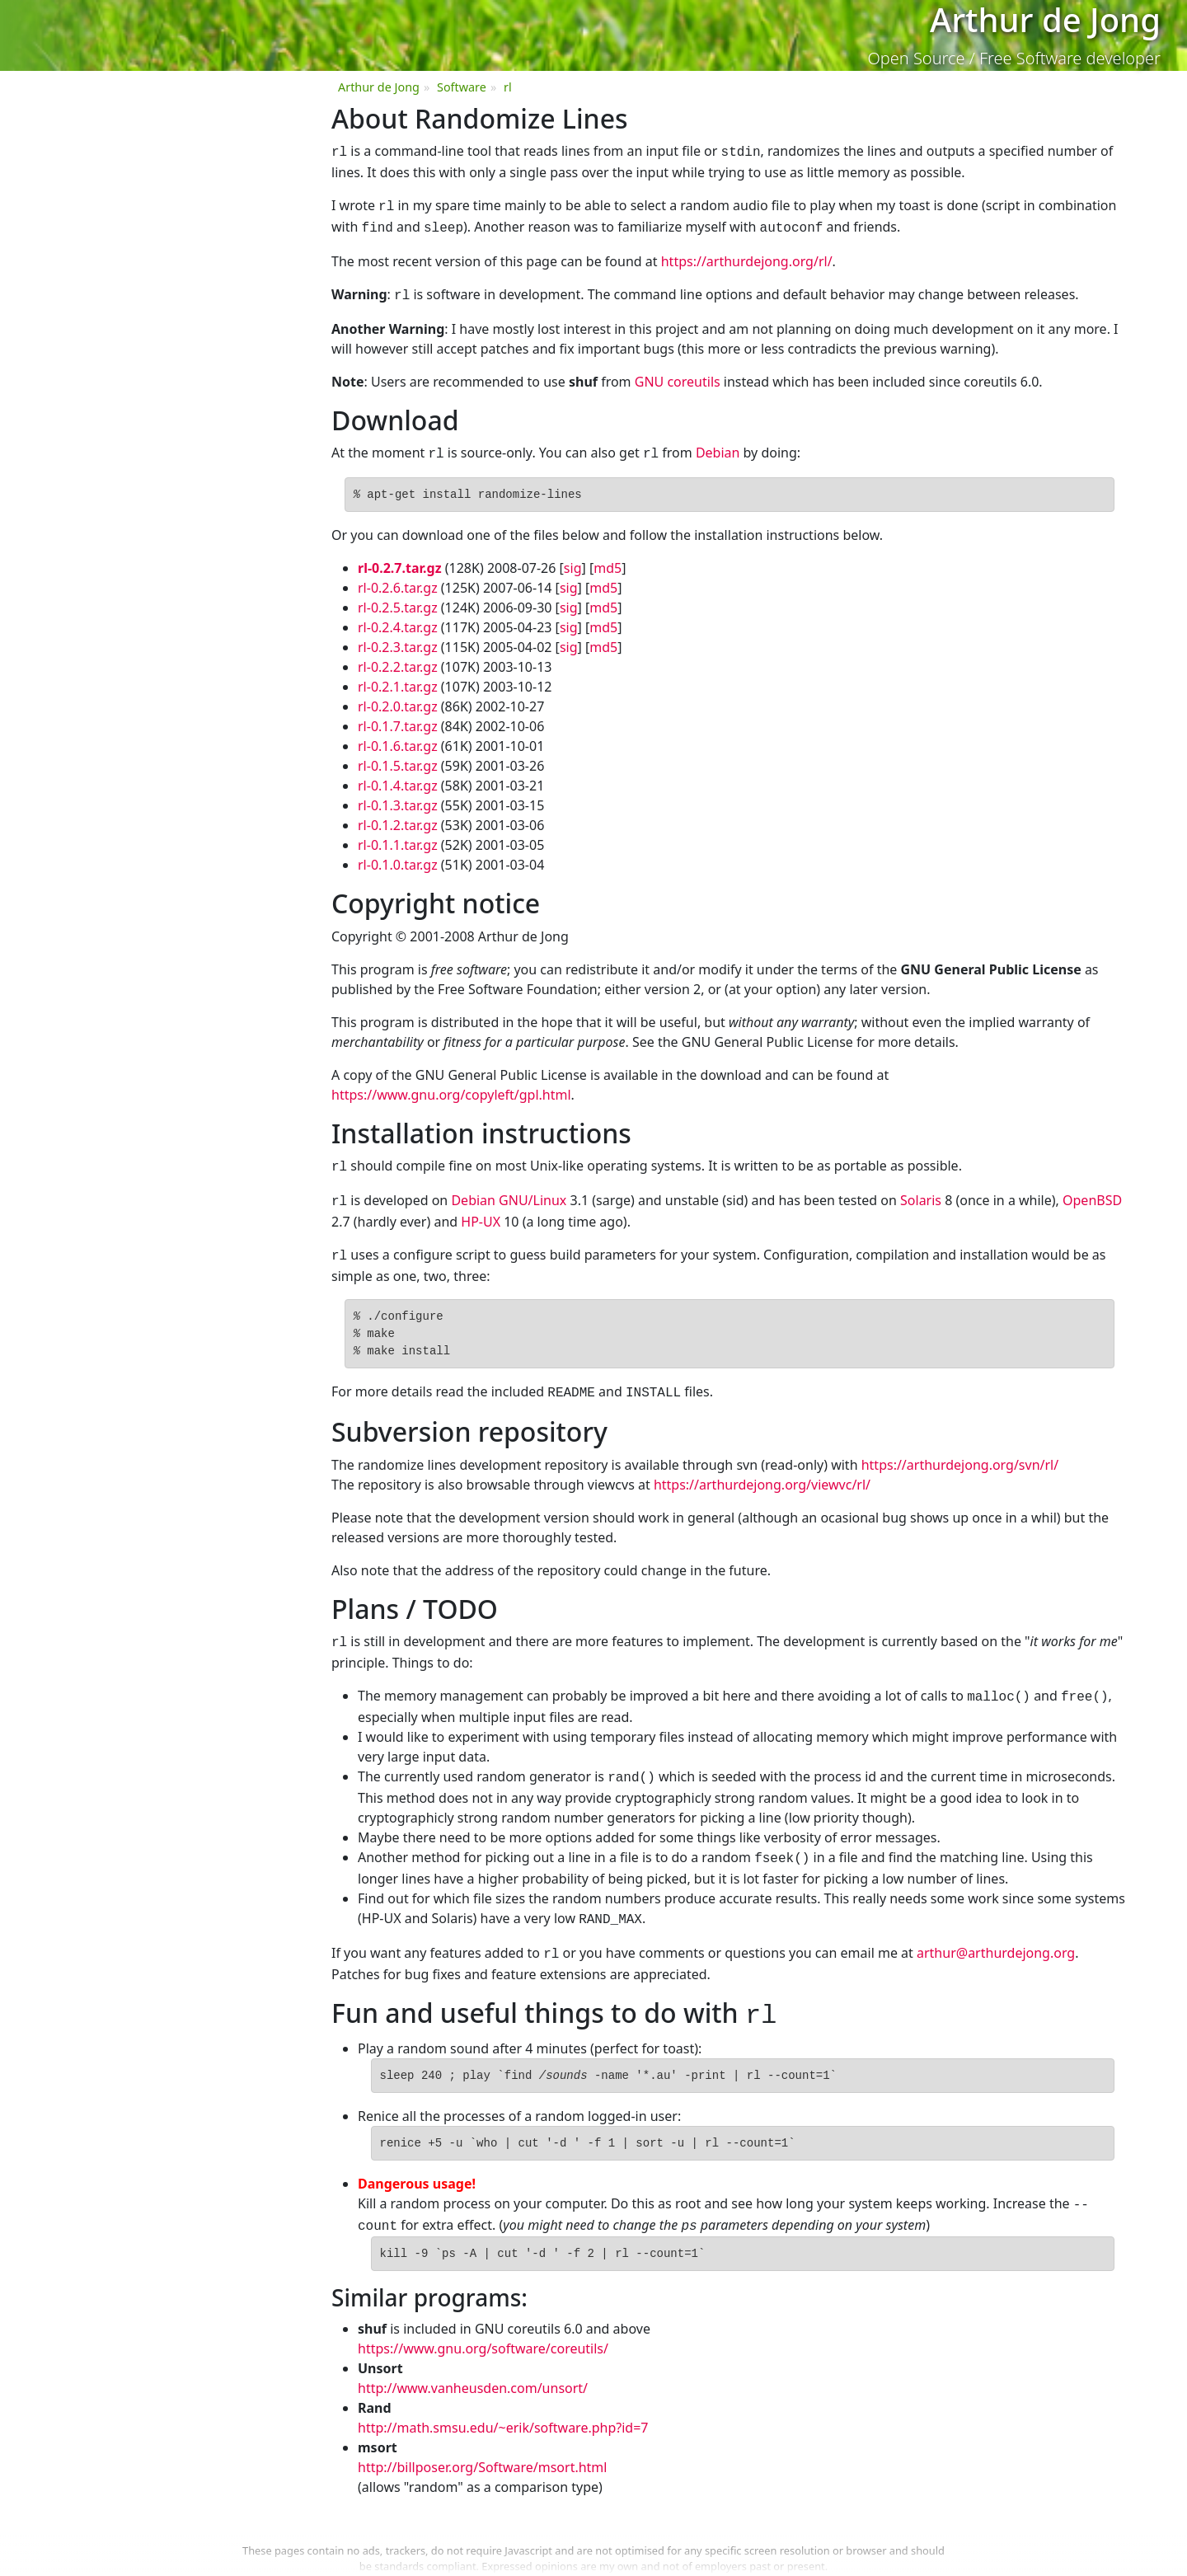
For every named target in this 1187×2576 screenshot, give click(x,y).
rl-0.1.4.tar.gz (398, 777)
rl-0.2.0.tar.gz (398, 698)
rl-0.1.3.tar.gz (398, 797)
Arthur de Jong (379, 87)
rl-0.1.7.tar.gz (398, 718)
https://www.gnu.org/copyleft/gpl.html (451, 1086)
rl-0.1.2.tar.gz (398, 817)
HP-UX (480, 1210)
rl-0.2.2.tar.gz (398, 659)
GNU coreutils (677, 375)
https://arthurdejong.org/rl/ (747, 256)
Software (461, 87)
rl (508, 87)
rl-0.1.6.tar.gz (398, 738)
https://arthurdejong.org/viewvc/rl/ (762, 1470)
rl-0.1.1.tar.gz (398, 837)
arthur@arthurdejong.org (996, 1930)
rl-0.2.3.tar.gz (398, 639)
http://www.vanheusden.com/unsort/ (473, 2357)
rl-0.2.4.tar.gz (398, 619)
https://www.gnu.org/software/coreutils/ (483, 2317)
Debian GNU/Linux (508, 1190)
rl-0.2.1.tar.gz (398, 678)
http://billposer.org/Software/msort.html (482, 2436)
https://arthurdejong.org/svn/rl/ (960, 1450)
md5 (608, 560)
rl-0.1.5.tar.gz (398, 757)
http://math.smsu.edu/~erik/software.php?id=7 (503, 2396)
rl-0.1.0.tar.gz (398, 856)
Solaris (920, 1190)
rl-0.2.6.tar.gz (398, 579)
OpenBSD (1092, 1190)
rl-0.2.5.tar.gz (398, 599)
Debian (718, 446)
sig (573, 560)
